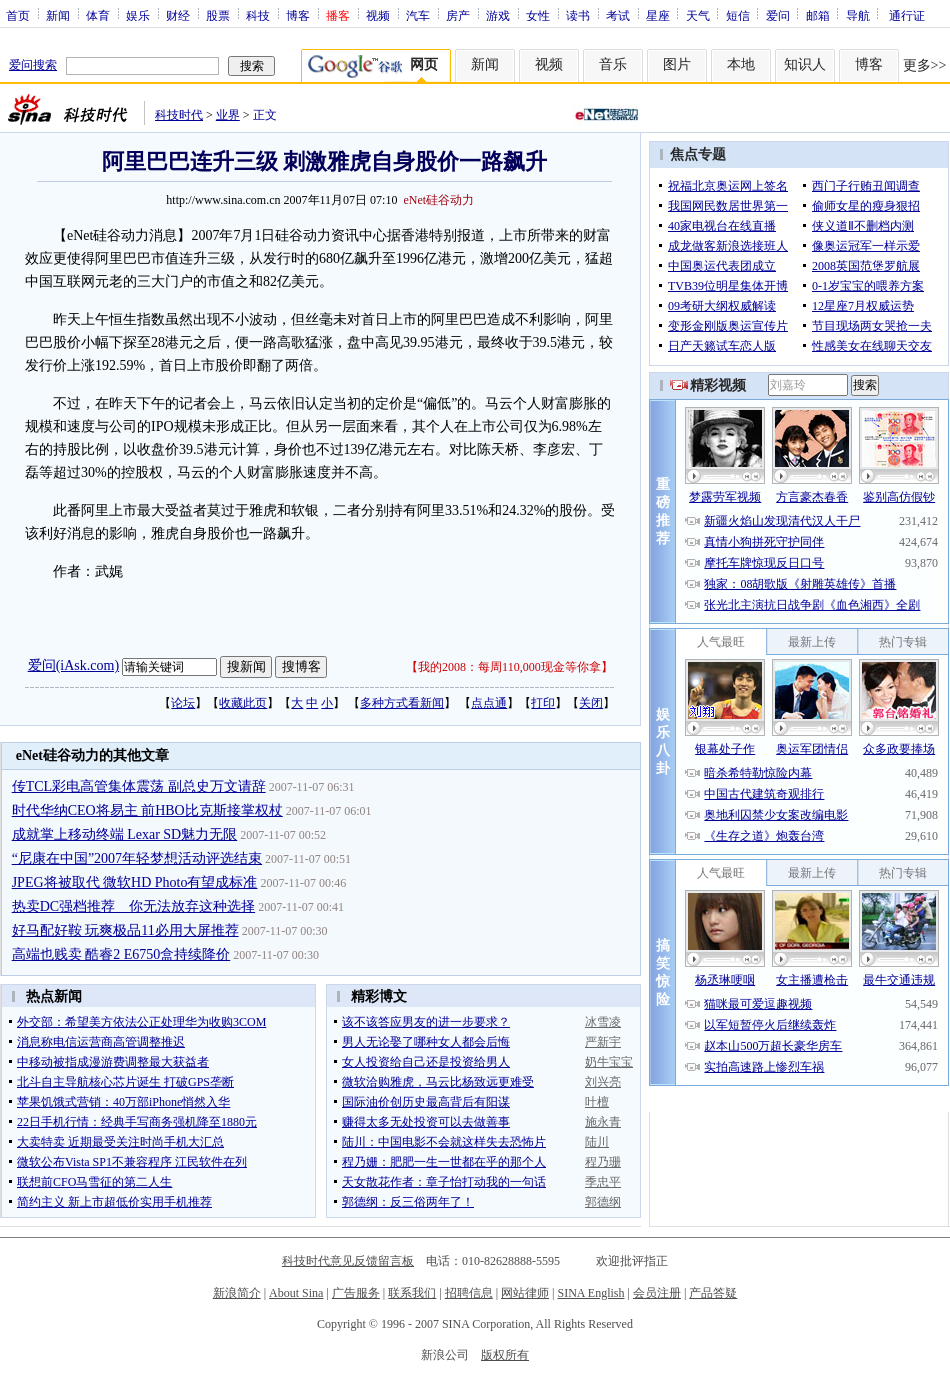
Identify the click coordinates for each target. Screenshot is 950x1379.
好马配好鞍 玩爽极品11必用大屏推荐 (125, 930)
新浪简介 (237, 1293)
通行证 (907, 15)
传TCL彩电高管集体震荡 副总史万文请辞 (139, 786)
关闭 (591, 703)
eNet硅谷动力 (438, 200)
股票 (218, 15)
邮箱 (818, 15)
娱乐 (138, 15)
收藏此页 (243, 703)
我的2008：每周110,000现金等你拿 (509, 667)
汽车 (418, 15)
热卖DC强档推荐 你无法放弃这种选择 (133, 906)
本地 (741, 64)
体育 (98, 15)
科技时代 (179, 115)
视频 (378, 15)
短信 (738, 15)
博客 (298, 15)
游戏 (498, 15)
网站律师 (525, 1293)
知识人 (805, 64)
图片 (677, 64)
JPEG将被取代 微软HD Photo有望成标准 (135, 882)
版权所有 (505, 1355)
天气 (698, 15)
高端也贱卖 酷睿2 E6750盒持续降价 (121, 954)
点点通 (489, 703)
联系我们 (412, 1293)
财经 (178, 15)
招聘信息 (469, 1293)
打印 (543, 703)
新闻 (58, 15)
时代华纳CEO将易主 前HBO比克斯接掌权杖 (147, 810)
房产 (458, 15)
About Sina (296, 1293)
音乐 (613, 64)
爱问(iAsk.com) (73, 665)
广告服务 (356, 1293)
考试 (618, 15)
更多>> (925, 65)
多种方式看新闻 (402, 703)
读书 (578, 15)
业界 (228, 115)
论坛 (183, 703)
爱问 (778, 15)
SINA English (590, 1293)
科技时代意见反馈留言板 (348, 1261)
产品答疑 (713, 1293)
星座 (658, 15)
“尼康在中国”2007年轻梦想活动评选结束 (137, 858)
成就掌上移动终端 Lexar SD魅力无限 (125, 834)
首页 (18, 15)
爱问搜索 (33, 65)
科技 (258, 15)
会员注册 (657, 1293)
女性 (538, 15)
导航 (858, 15)
